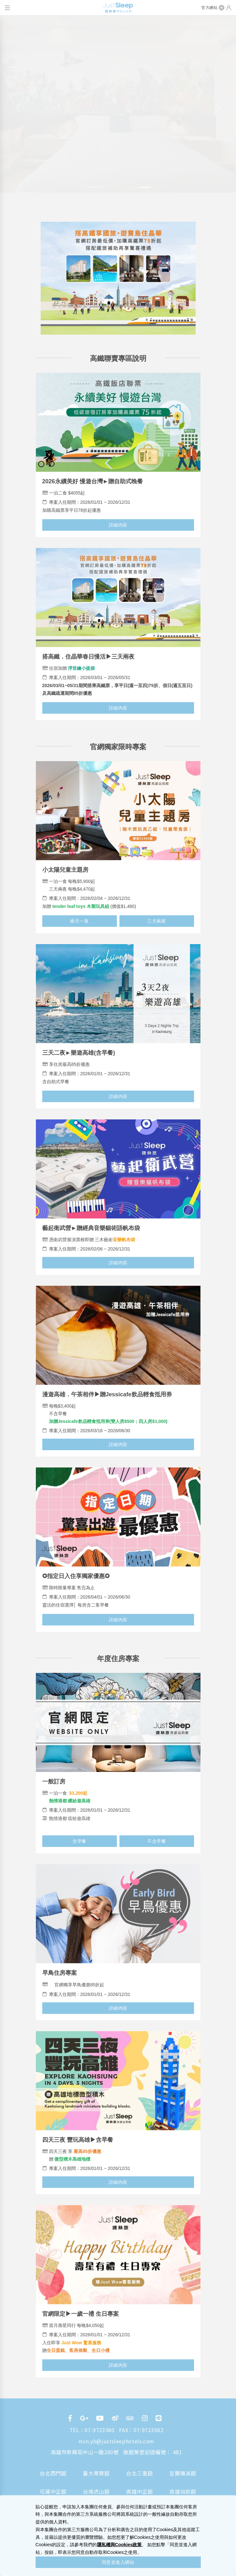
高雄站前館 (182, 2491)
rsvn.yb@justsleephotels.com (116, 2441)
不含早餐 (156, 1841)
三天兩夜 (156, 921)
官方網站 (209, 8)
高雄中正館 (139, 2491)
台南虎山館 (96, 2491)
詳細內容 (118, 525)
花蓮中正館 (53, 2491)
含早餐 (79, 1841)
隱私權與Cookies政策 (119, 2544)
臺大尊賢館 (96, 2473)
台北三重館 (139, 2473)
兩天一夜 (79, 921)
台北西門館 (53, 2473)
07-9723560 (99, 2430)
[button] (18, 107)
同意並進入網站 (118, 2562)
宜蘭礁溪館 (182, 2473)
